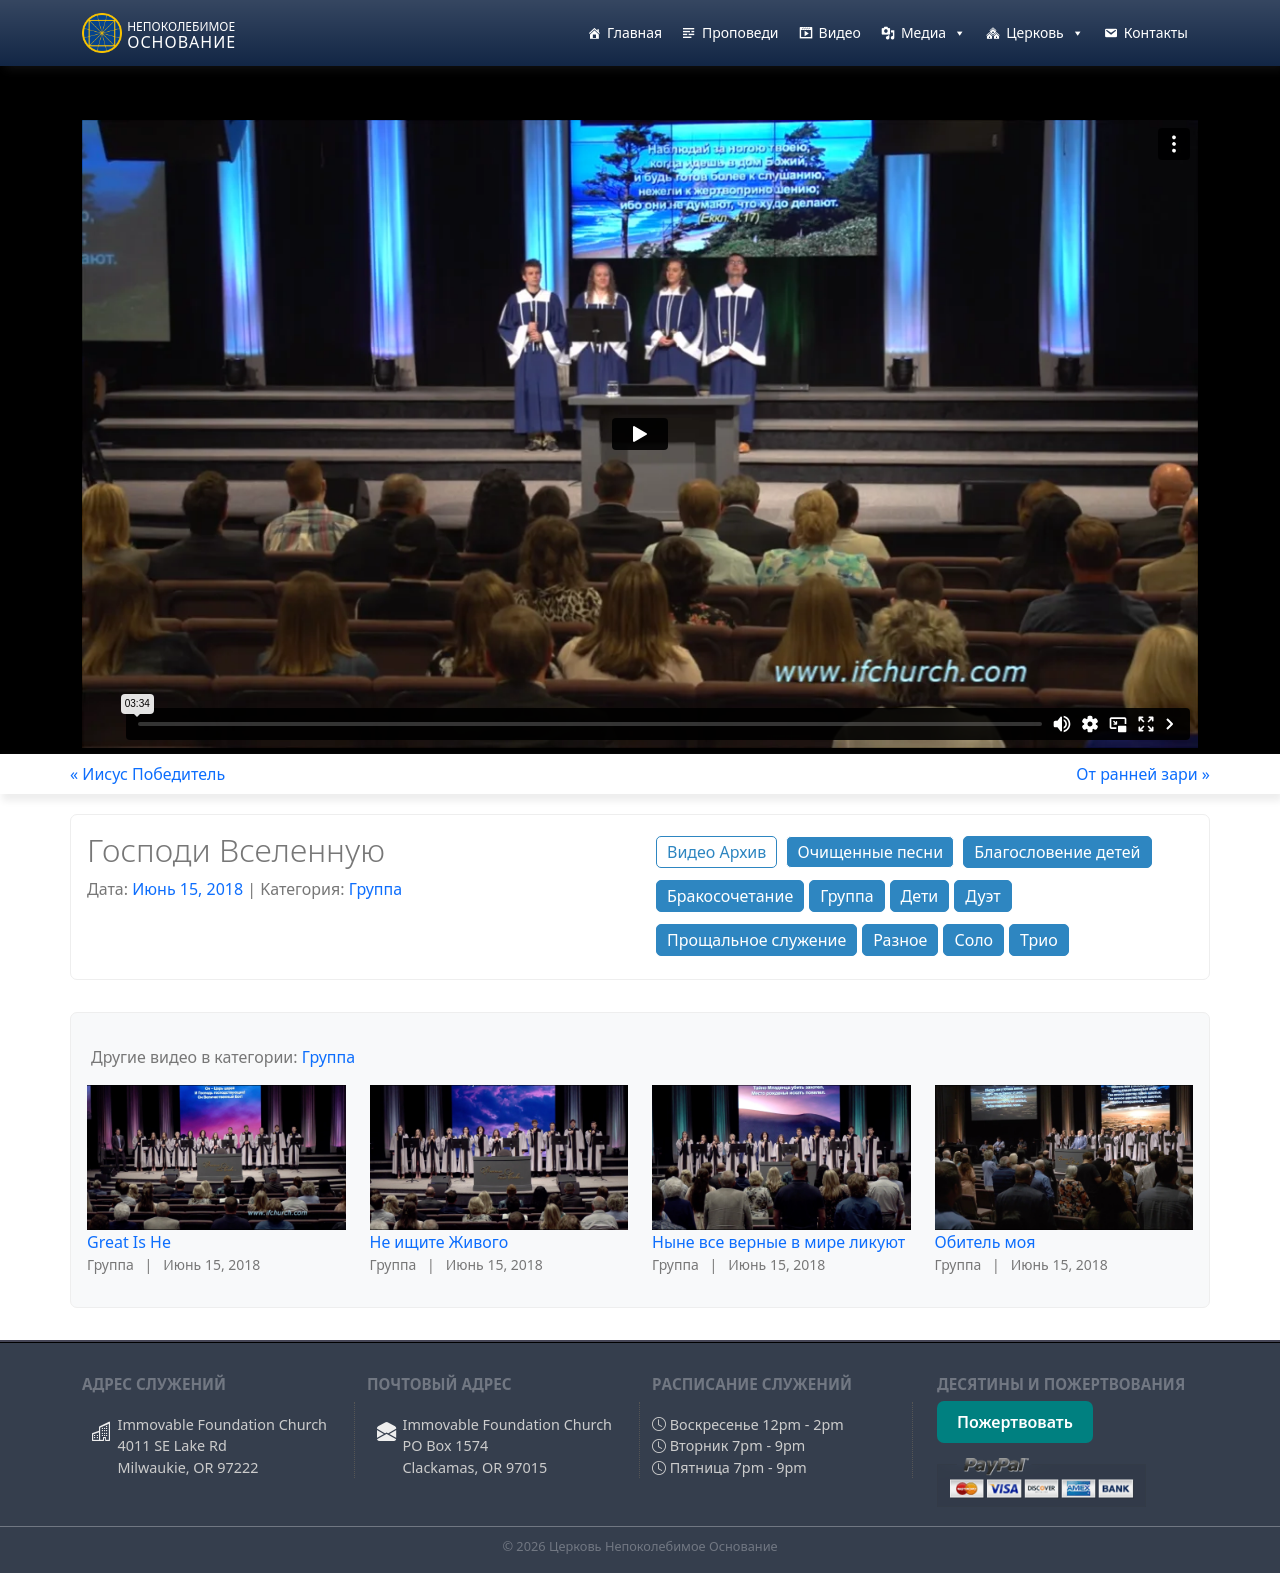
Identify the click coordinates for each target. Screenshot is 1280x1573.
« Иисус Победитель (147, 774)
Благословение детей (1057, 852)
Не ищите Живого (439, 1242)
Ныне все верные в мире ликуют (778, 1242)
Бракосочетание (730, 896)
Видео (840, 32)
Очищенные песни (870, 852)
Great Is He (129, 1242)
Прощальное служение (756, 940)
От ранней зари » (1143, 774)
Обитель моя (985, 1242)
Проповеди (740, 32)
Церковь (1045, 33)
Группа (375, 889)
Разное (900, 940)
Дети (920, 896)
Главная (634, 32)
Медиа (933, 33)
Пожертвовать (1015, 1422)
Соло (973, 940)
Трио (1039, 940)
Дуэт (982, 896)
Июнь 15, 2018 (187, 889)
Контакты (1156, 32)
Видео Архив (716, 852)
